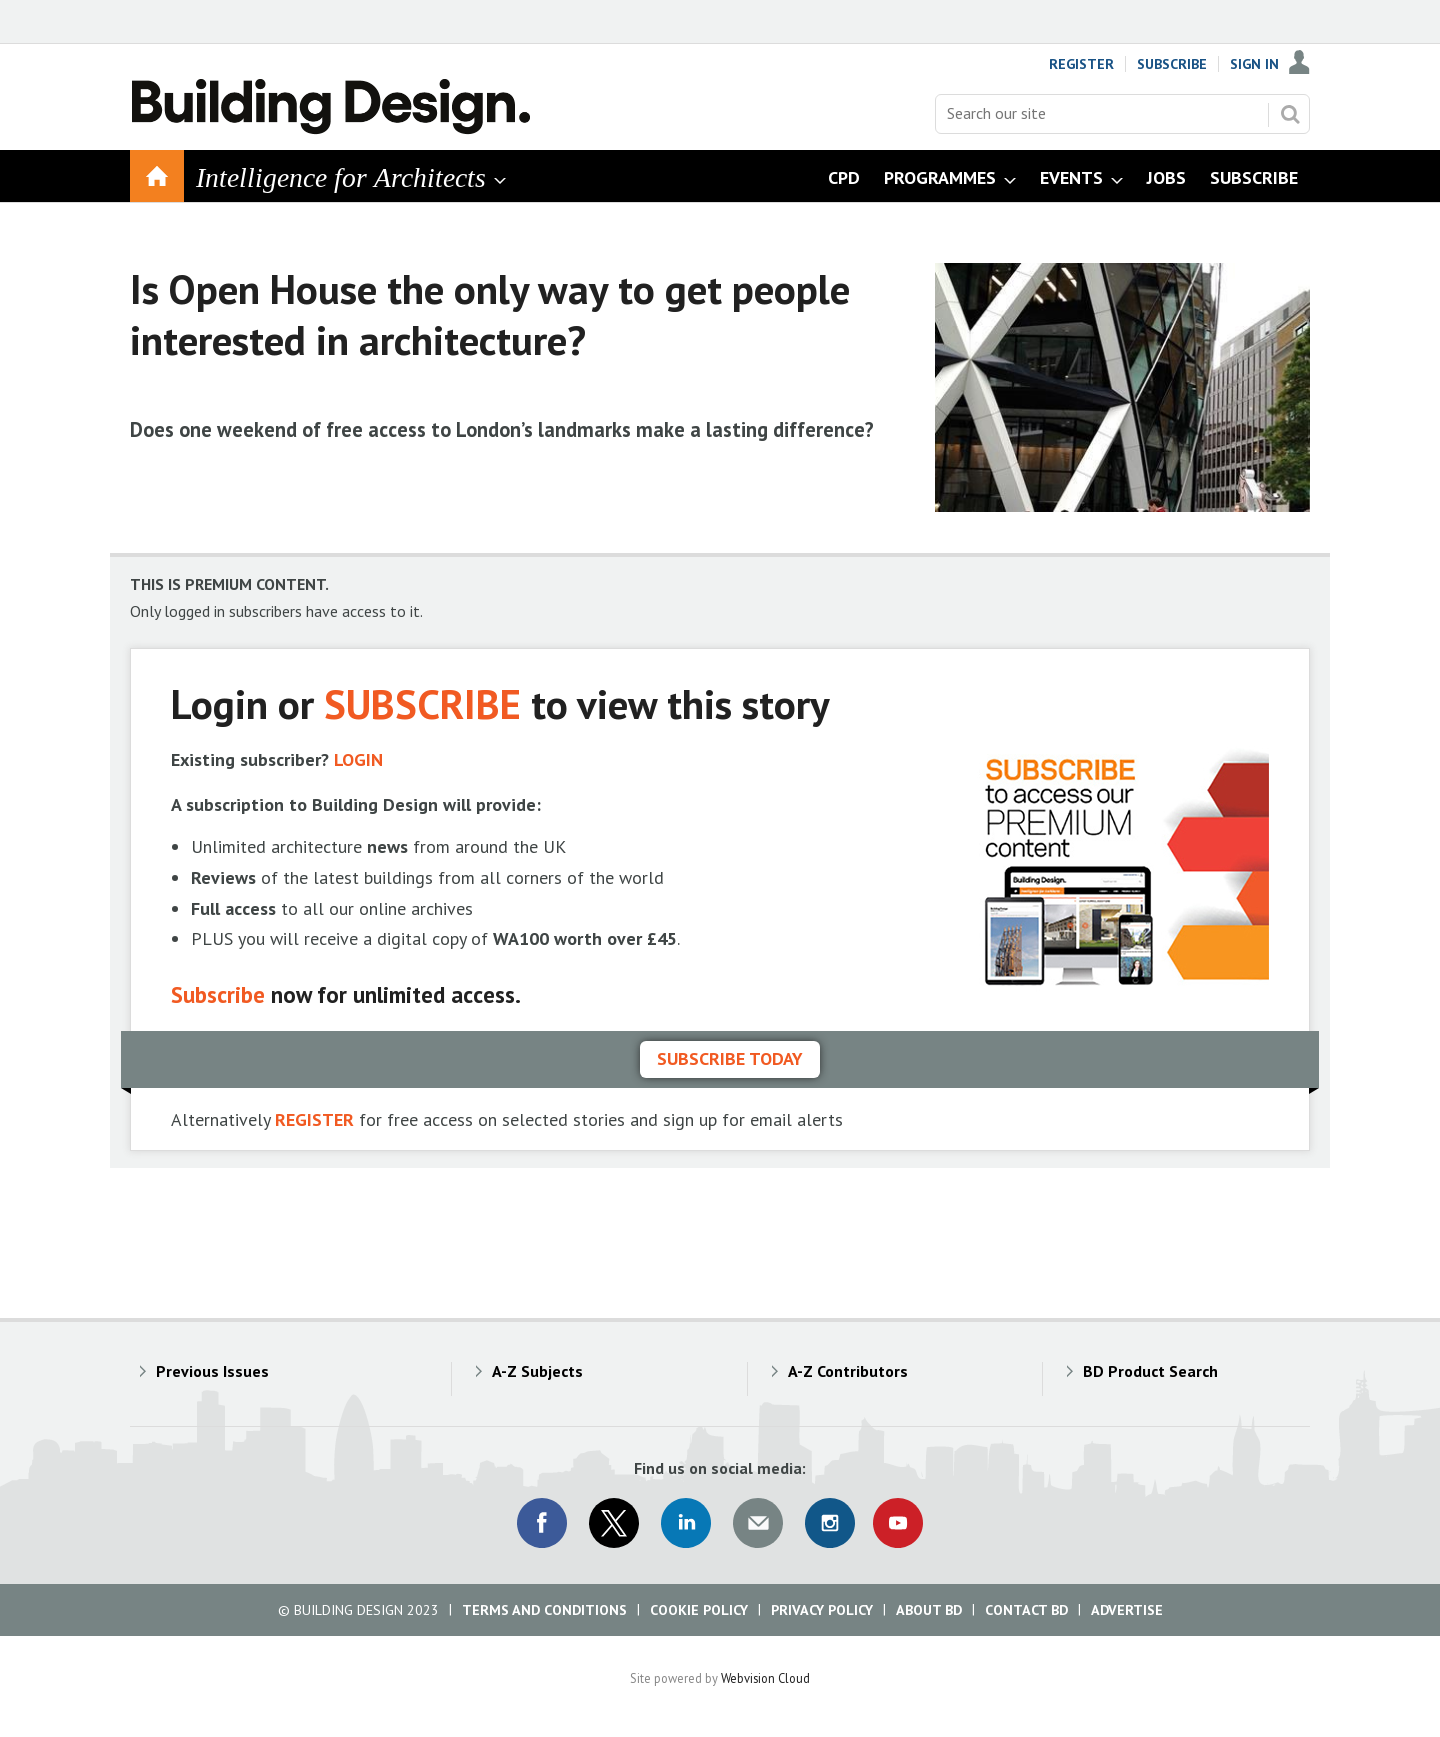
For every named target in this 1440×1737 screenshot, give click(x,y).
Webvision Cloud (765, 1678)
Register (1081, 64)
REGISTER (314, 1119)
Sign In (1254, 64)
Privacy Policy (822, 1610)
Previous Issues (212, 1371)
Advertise (1127, 1610)
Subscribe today (730, 1058)
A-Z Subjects (537, 1371)
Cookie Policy (699, 1610)
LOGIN (358, 759)
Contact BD (1026, 1610)
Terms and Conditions (544, 1610)
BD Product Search (1150, 1371)
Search (1290, 114)
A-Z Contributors (848, 1371)
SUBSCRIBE (422, 703)
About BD (929, 1610)
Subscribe (1172, 64)
